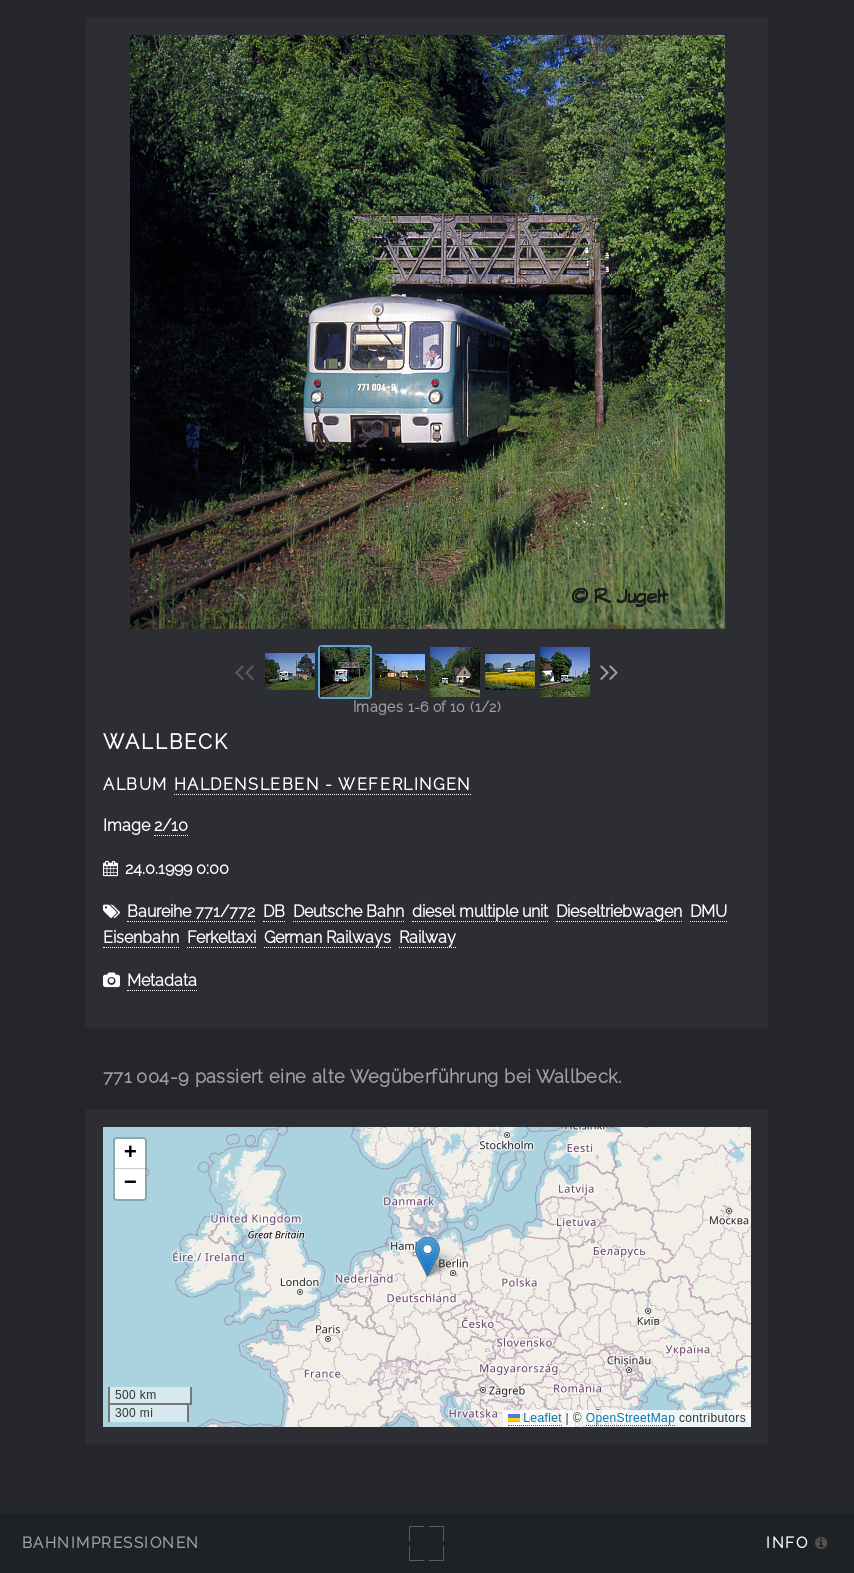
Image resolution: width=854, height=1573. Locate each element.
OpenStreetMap (630, 1418)
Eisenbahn (141, 937)
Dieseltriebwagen (619, 911)
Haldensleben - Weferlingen (322, 784)
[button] (427, 1256)
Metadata (162, 980)
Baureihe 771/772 (191, 911)
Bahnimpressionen (110, 1542)
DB (274, 911)
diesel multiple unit (480, 911)
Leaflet (535, 1418)
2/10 (171, 825)
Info (787, 1542)
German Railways (327, 937)
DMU (708, 911)
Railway (427, 937)
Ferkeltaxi (221, 937)
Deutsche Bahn (348, 911)
